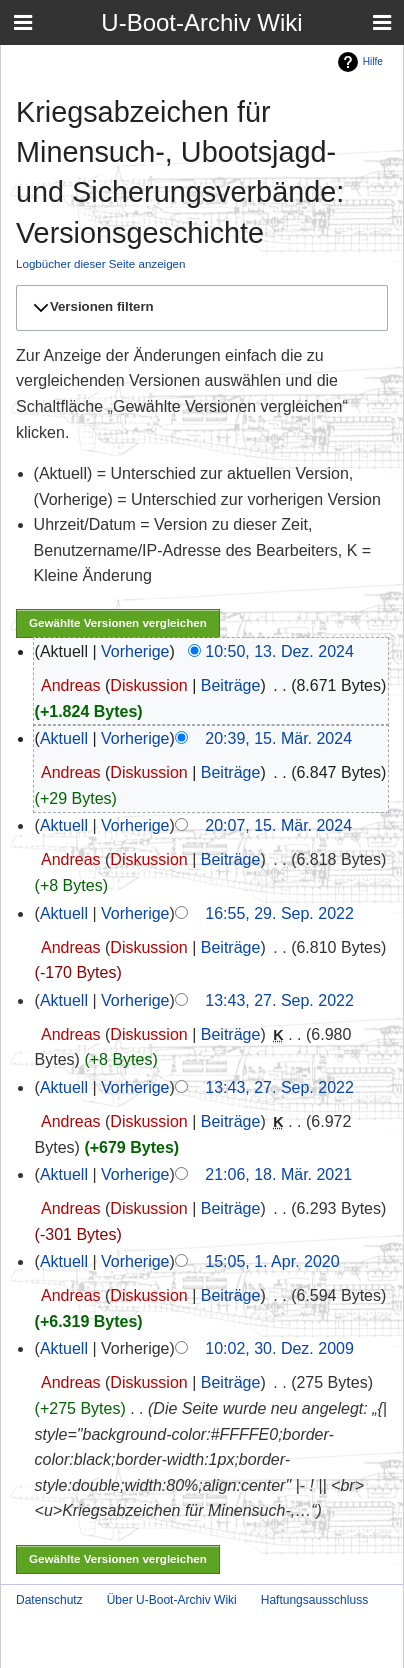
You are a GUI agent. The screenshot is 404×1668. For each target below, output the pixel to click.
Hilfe (373, 61)
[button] (199, 307)
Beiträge (231, 685)
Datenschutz (49, 1600)
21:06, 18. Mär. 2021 (278, 1174)
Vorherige (135, 651)
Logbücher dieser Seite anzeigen (101, 263)
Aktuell (64, 738)
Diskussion (148, 685)
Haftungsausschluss (314, 1600)
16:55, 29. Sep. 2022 (279, 913)
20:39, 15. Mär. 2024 (278, 738)
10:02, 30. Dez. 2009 (279, 1348)
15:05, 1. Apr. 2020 (272, 1261)
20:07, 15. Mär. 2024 (278, 825)
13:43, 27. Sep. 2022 (279, 1000)
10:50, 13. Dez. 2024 (279, 651)
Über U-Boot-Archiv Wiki (172, 1600)
